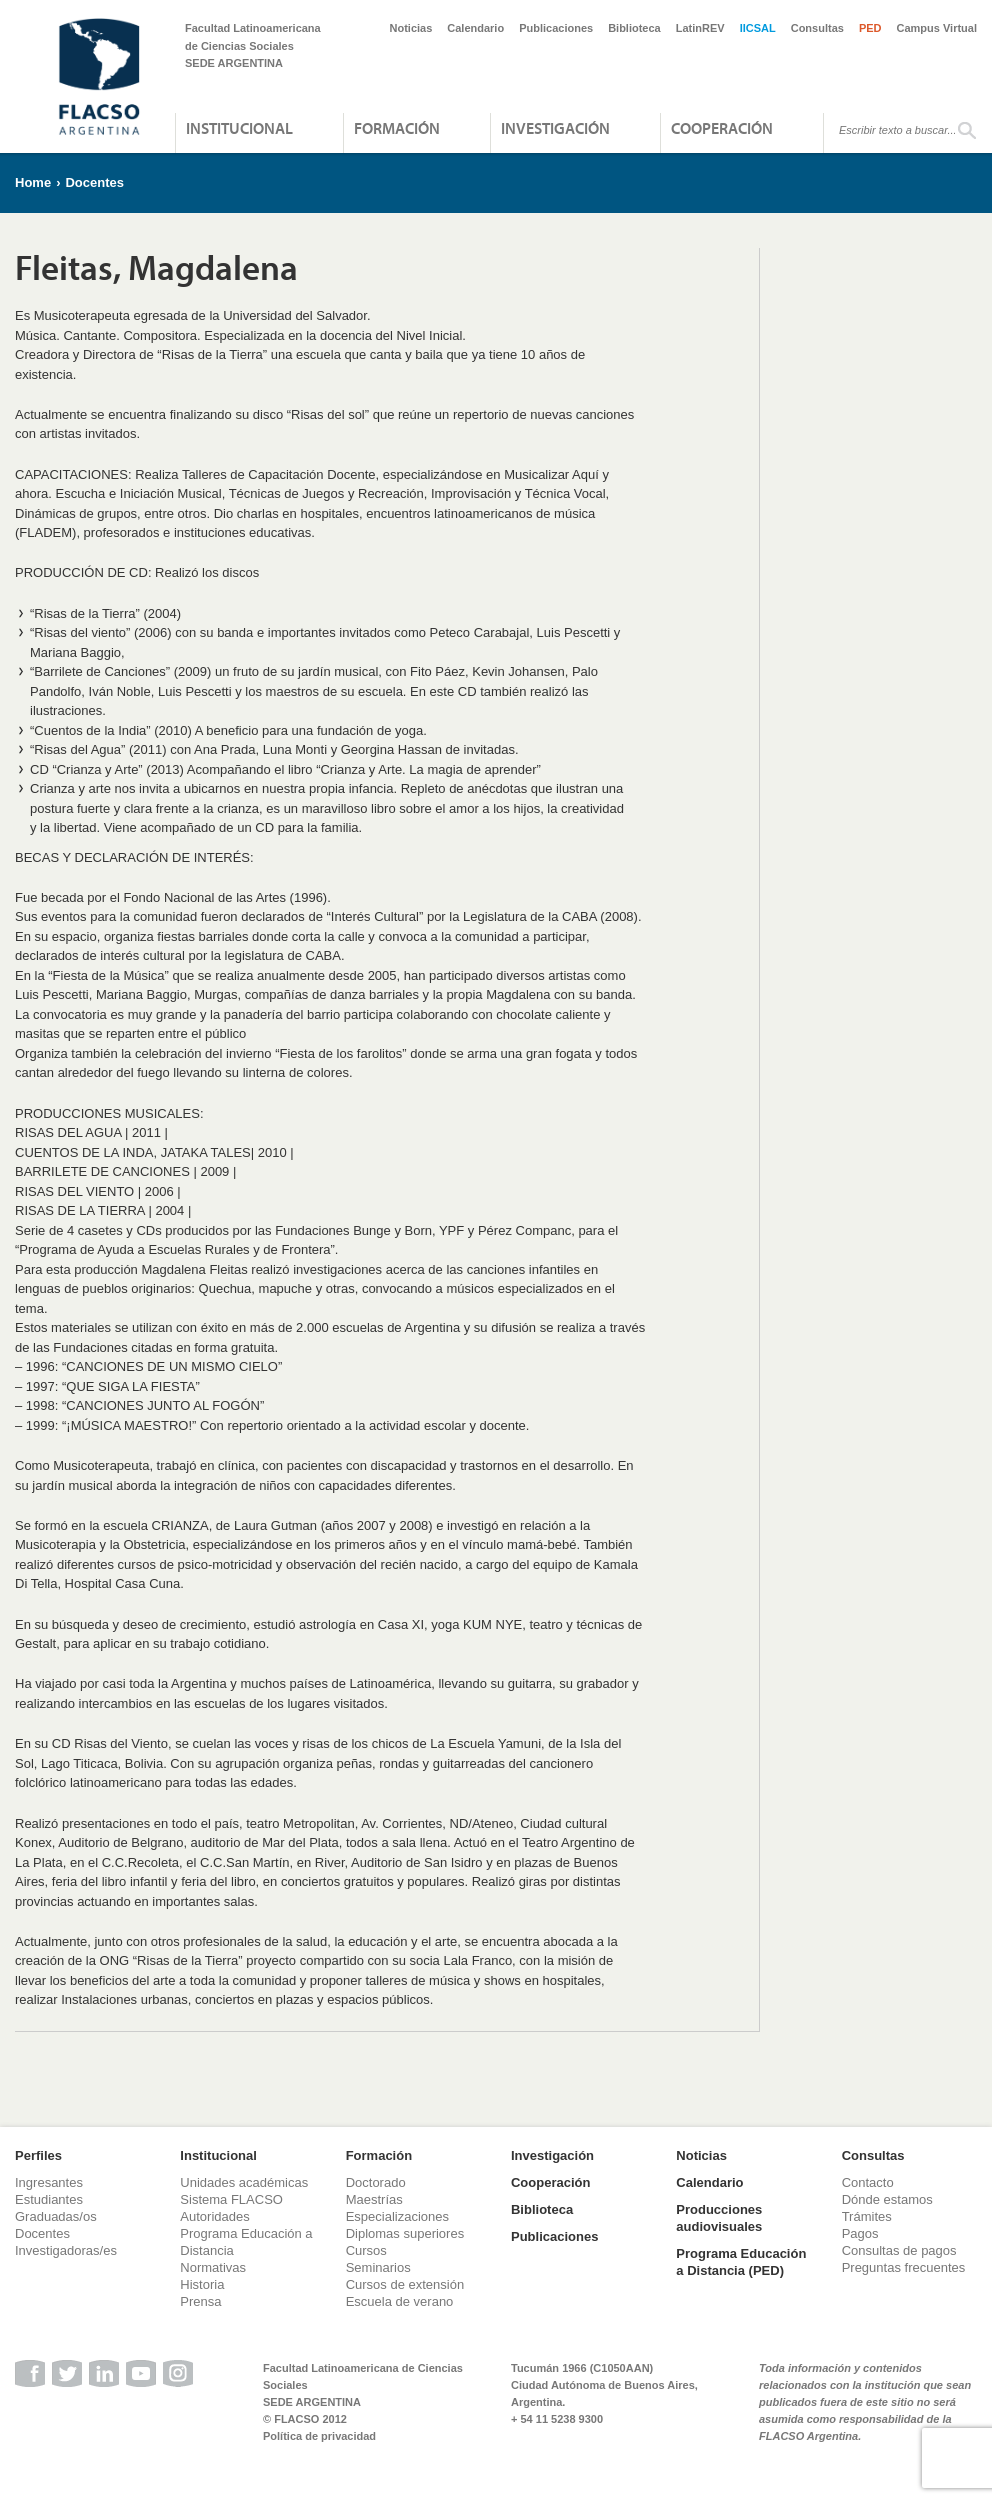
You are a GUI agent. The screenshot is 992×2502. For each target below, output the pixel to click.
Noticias (411, 28)
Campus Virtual (937, 28)
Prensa (200, 2301)
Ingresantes (49, 2182)
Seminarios (378, 2267)
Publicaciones (556, 28)
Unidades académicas (244, 2182)
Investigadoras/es (66, 2250)
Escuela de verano (400, 2301)
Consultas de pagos (899, 2250)
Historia (202, 2284)
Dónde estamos (887, 2199)
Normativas (213, 2267)
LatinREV (700, 28)
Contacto (868, 2182)
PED (870, 28)
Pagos (860, 2233)
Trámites (867, 2216)
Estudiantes (49, 2199)
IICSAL (758, 28)
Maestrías (374, 2199)
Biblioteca (634, 28)
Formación (397, 128)
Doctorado (376, 2182)
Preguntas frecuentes (904, 2267)
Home (33, 182)
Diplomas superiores (405, 2233)
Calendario (475, 28)
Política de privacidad (319, 2436)
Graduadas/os (56, 2216)
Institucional (239, 128)
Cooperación (722, 128)
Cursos (366, 2250)
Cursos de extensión (405, 2284)
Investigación (555, 128)
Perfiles (38, 2155)
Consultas (817, 28)
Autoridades (214, 2216)
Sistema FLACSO (231, 2199)
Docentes (94, 182)
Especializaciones (397, 2216)
